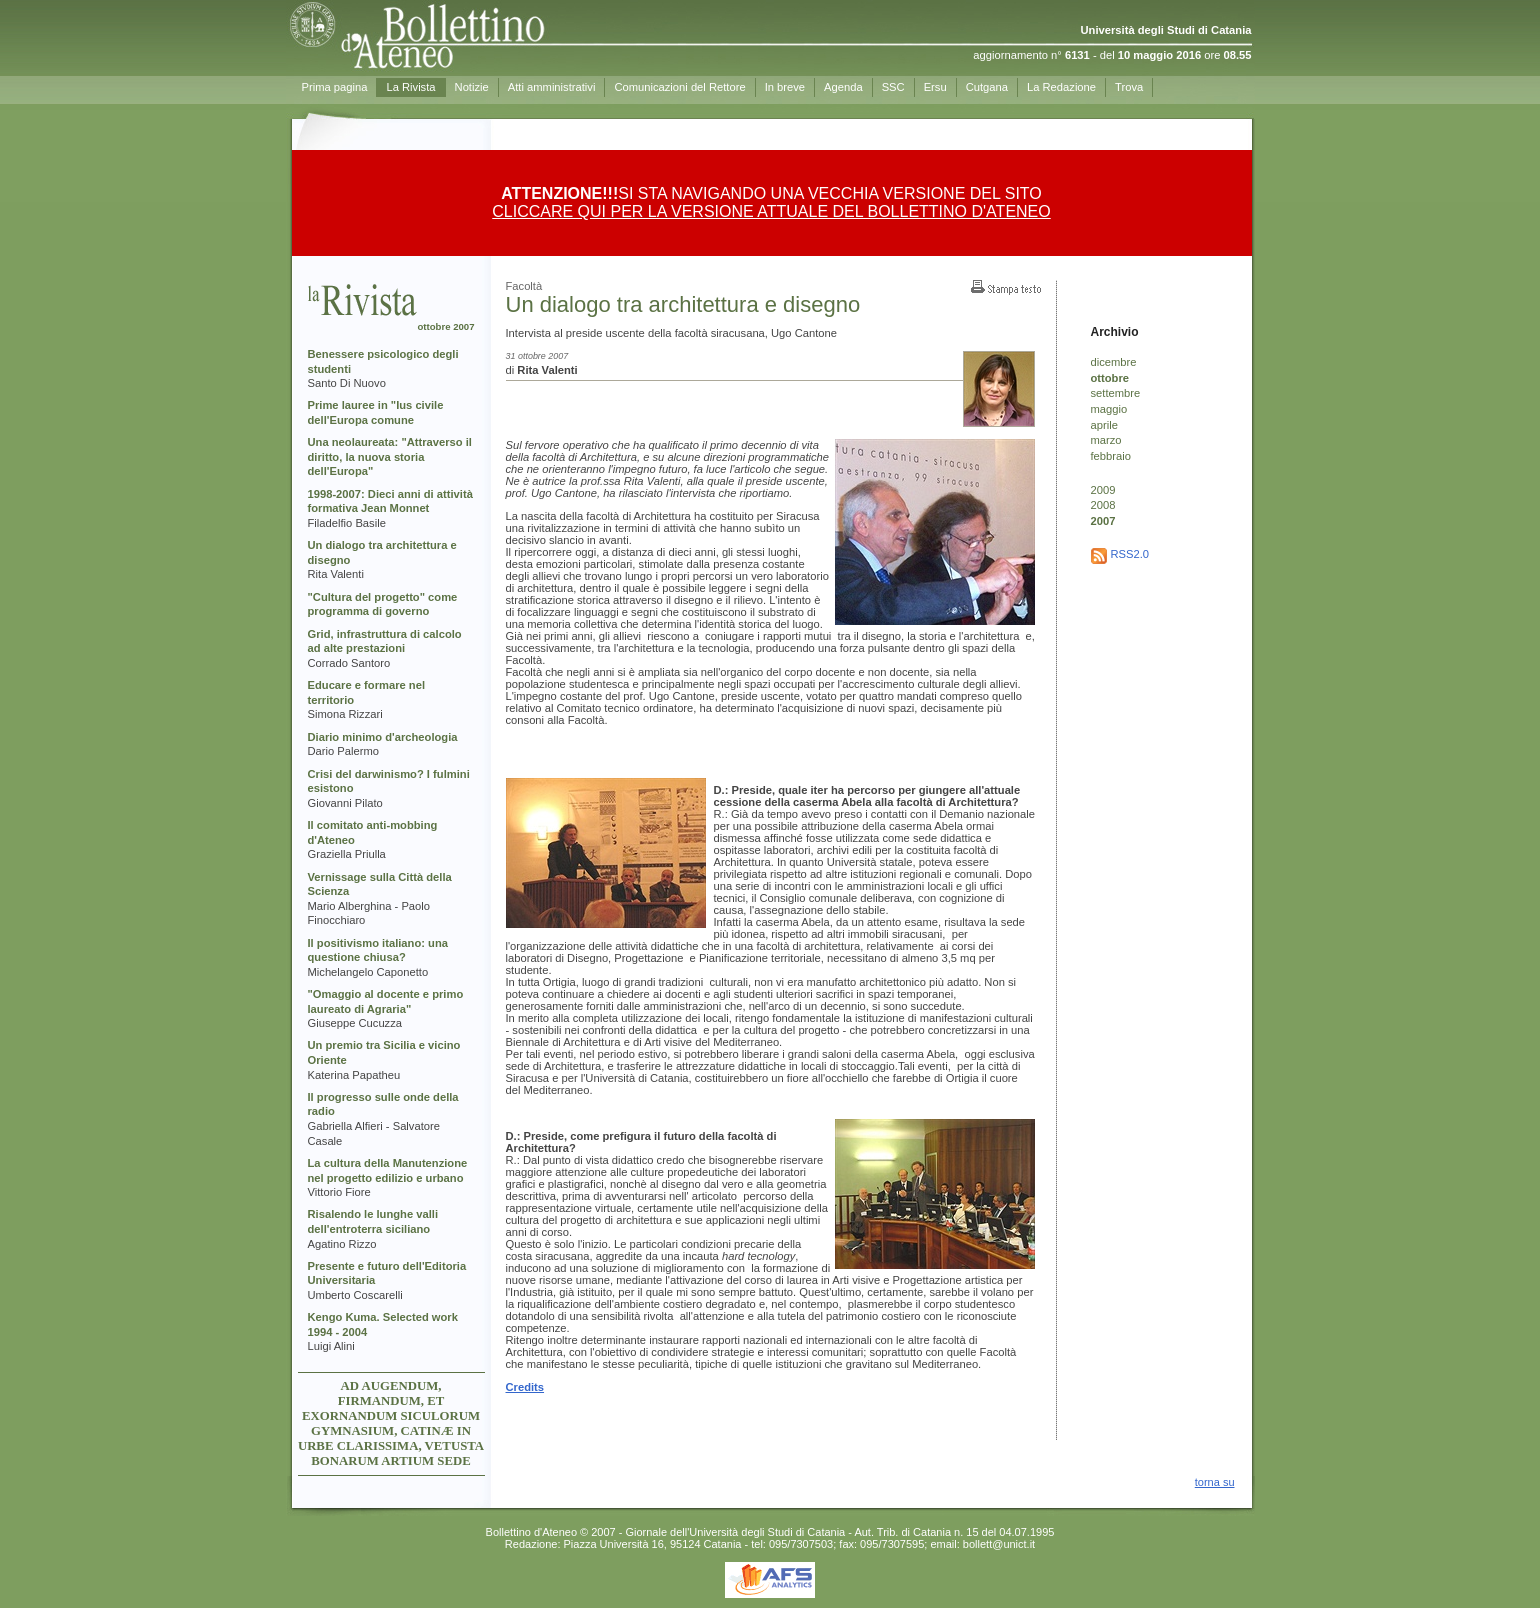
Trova (1129, 87)
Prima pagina (335, 87)
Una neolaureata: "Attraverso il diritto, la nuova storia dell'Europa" (390, 456)
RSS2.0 (1130, 554)
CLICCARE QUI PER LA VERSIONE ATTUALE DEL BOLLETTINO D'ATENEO (771, 211)
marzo (1106, 440)
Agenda (843, 87)
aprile (1104, 425)
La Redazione (1061, 87)
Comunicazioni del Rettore (679, 87)
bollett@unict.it (999, 1544)
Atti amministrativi (552, 87)
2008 (1103, 505)
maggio (1109, 409)
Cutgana (987, 87)
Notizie (472, 87)
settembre (1116, 393)
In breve (785, 87)
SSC (893, 87)
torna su (1215, 1482)
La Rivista (410, 87)
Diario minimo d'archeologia (383, 737)
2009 (1103, 490)
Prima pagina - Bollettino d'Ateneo (471, 35)
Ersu (935, 87)
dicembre (1114, 362)
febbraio (1111, 456)
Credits (525, 1387)
